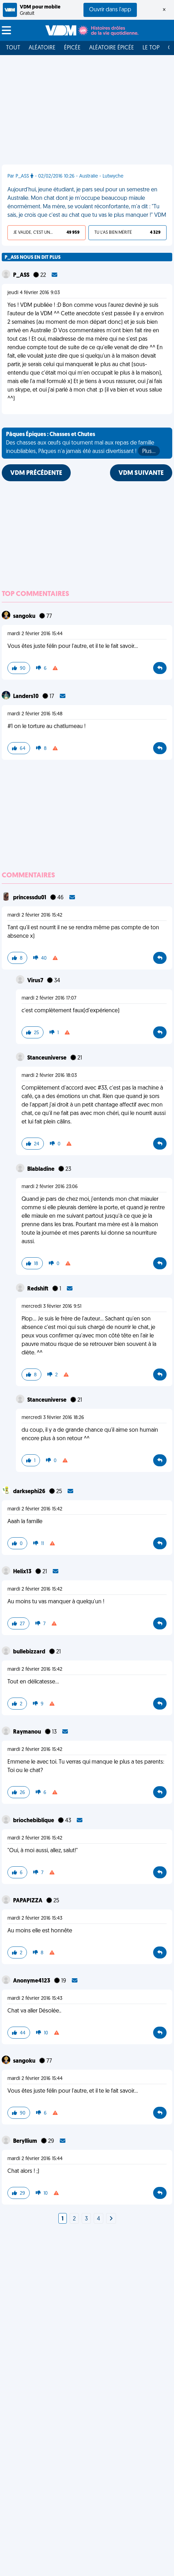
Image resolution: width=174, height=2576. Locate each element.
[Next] (111, 2219)
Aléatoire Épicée (111, 48)
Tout (13, 48)
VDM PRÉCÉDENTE (36, 473)
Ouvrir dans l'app (110, 10)
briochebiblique (34, 1821)
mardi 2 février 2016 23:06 (50, 1186)
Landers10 (26, 696)
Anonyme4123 (32, 1981)
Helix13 (23, 1572)
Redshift (38, 1289)
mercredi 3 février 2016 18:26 (53, 1417)
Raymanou (27, 1732)
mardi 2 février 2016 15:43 (34, 1918)
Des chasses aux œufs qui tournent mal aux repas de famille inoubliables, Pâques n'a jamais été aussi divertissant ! (83, 444)
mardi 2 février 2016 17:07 (49, 998)
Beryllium (25, 2141)
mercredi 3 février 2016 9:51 (51, 1306)
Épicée (72, 48)
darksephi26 (29, 1492)
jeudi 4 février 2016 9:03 (33, 293)
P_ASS (21, 275)
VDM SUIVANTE (141, 473)
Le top (151, 48)
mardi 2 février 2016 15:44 (35, 634)
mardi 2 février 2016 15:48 (35, 714)
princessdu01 (30, 898)
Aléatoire (42, 48)
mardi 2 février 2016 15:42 (34, 915)
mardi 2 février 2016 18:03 (49, 1075)
